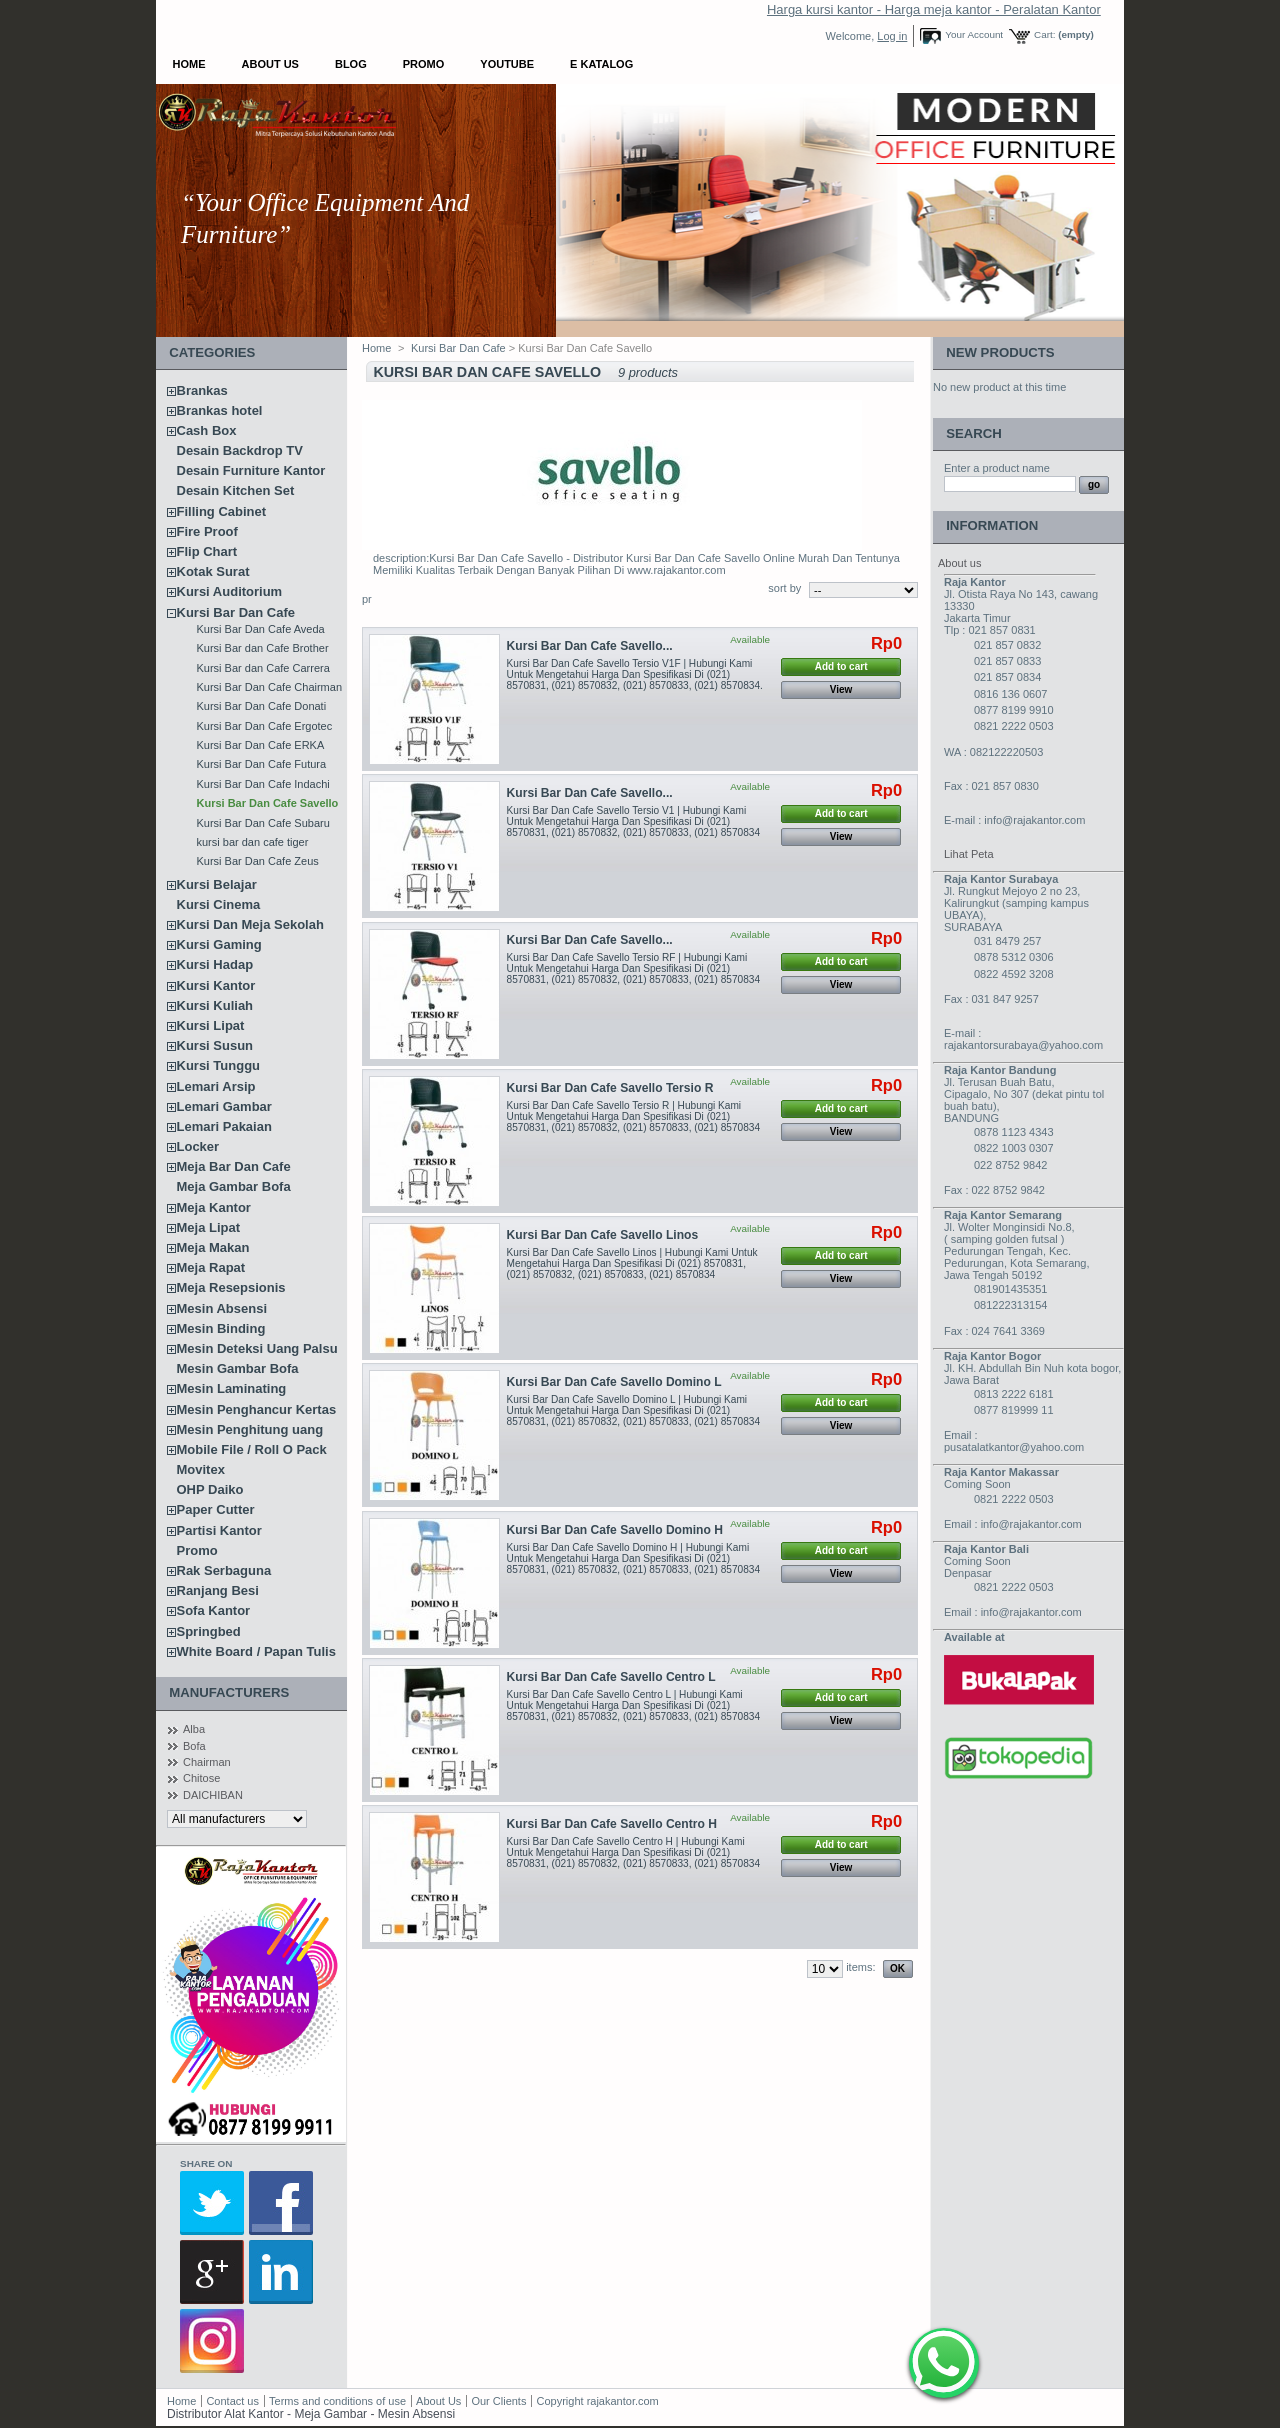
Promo (424, 64)
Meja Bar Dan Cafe (234, 1166)
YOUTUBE (507, 64)
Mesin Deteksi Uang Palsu (257, 1348)
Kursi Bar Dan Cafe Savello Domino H (615, 1530)
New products (1000, 352)
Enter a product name (997, 468)
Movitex (201, 1469)
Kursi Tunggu (219, 1065)
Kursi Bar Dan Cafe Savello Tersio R (610, 1088)
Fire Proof (207, 531)
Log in (892, 36)
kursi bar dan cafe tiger (253, 842)
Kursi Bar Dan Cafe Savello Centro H (612, 1824)
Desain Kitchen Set (236, 490)
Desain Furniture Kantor (251, 470)
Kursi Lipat (211, 1025)
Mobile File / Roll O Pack (252, 1449)
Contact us (232, 2401)
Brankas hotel (220, 410)
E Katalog (601, 64)
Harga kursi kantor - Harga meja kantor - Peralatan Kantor (934, 9)
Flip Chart (207, 551)
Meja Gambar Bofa (234, 1186)
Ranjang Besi (218, 1590)
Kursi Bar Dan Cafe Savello (268, 803)
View (841, 689)
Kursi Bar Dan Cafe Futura (262, 764)
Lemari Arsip (216, 1086)
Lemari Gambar (224, 1106)
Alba (194, 1729)
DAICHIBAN (213, 1795)
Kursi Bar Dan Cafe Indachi (263, 784)
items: (860, 1967)
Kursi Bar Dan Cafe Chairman (270, 687)
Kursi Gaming (219, 944)
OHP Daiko (210, 1489)
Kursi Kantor (216, 985)
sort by (784, 588)
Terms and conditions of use (337, 2401)
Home (189, 64)
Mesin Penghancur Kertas (257, 1409)
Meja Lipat (209, 1227)
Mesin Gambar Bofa (238, 1368)
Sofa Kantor (214, 1610)
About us (959, 563)
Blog (351, 64)
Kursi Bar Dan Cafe (236, 612)
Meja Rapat (211, 1267)
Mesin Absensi (222, 1308)
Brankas (202, 390)
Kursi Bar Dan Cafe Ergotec (265, 726)
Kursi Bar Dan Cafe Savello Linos (603, 1235)
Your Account (974, 34)
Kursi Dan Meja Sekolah (250, 924)
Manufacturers (229, 1692)
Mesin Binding (221, 1328)
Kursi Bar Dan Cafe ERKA (261, 745)
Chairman (207, 1762)
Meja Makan (213, 1247)
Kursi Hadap (215, 964)
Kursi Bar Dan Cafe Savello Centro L (611, 1677)
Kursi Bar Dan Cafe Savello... (590, 646)
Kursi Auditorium (230, 591)
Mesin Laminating (232, 1388)
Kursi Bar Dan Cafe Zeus (258, 861)
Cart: (1044, 34)
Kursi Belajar (217, 884)
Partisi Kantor (219, 1530)
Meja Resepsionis (231, 1287)
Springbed (209, 1631)
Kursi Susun (215, 1045)
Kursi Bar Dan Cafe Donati (262, 706)
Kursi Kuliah (215, 1005)
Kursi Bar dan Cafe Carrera (263, 668)
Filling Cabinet (222, 511)
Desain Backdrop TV (240, 450)
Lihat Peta (969, 854)
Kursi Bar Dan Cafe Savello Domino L (614, 1382)
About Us (270, 64)
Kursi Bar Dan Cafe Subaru (263, 823)
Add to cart (841, 666)
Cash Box (207, 430)
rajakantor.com (623, 2401)
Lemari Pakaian (224, 1126)
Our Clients (500, 2401)
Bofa (194, 1746)
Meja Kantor (214, 1207)
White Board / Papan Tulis (256, 1651)
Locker (198, 1146)
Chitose (201, 1778)
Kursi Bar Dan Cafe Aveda (261, 629)
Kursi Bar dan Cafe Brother (263, 648)
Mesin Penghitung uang (250, 1429)
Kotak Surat (213, 571)
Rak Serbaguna (224, 1570)
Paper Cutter (216, 1509)
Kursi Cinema (219, 904)
